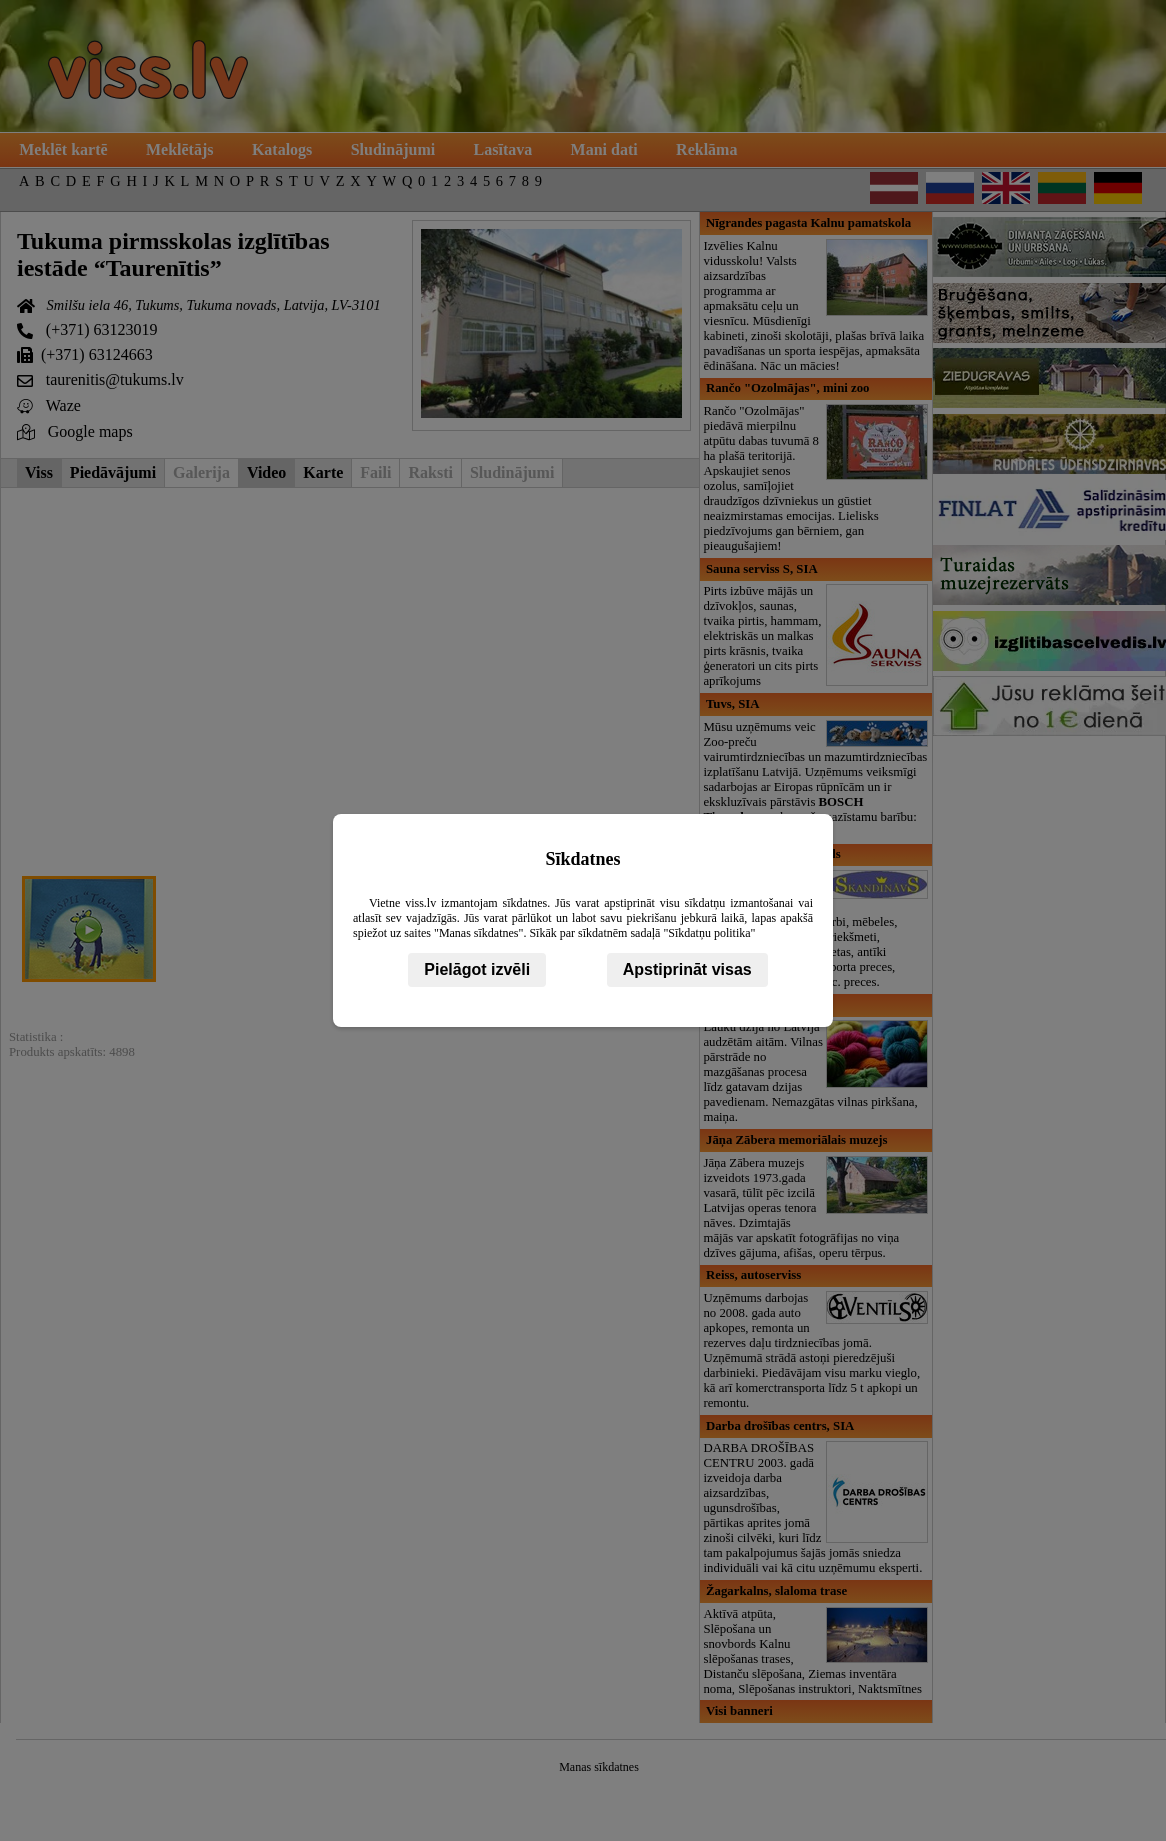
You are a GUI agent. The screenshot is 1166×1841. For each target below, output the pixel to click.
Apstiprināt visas (687, 969)
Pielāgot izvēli (477, 969)
